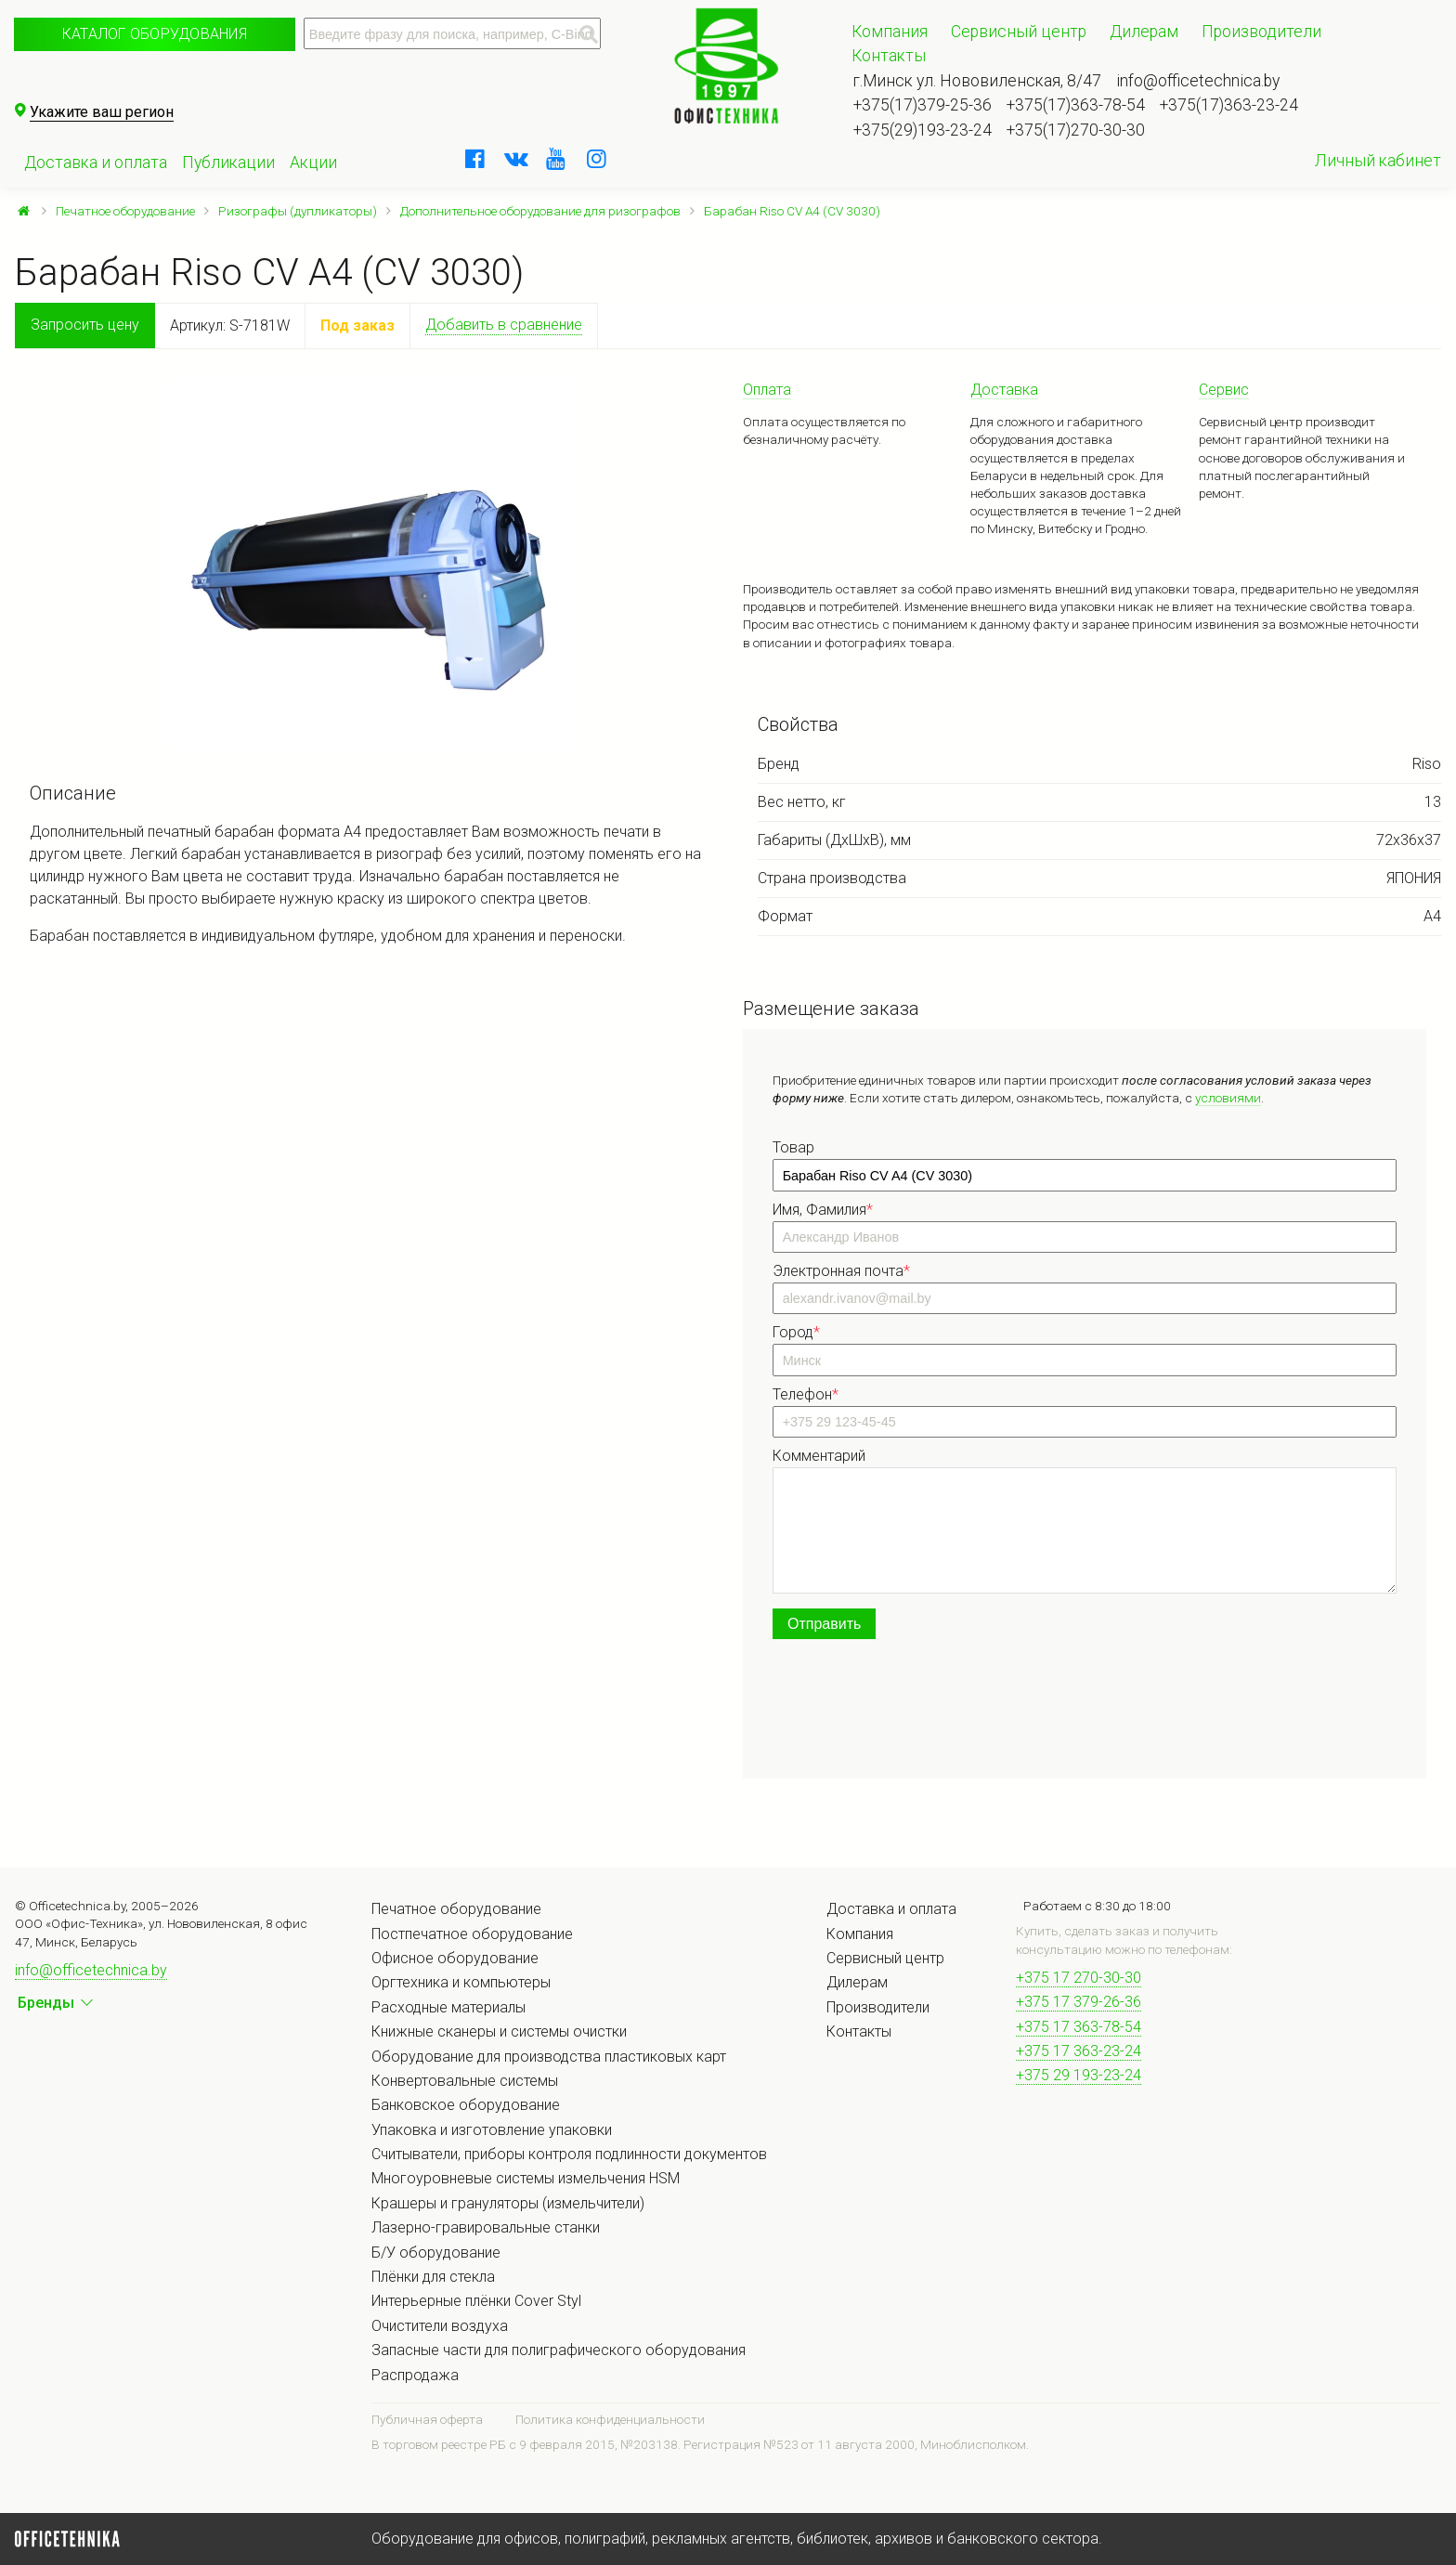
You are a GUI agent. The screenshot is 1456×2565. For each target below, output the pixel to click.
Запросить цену (85, 324)
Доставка (1004, 389)
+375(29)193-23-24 (922, 130)
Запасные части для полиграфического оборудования (558, 2350)
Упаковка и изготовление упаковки (491, 2130)
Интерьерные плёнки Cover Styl (476, 2301)
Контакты (889, 55)
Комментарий (819, 1456)
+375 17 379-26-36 (1078, 2002)
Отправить (824, 1624)
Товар (793, 1147)
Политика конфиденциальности (610, 2419)
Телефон (805, 1394)
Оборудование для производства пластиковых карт (548, 2056)
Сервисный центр (1018, 31)
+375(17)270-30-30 (1076, 130)
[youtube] (556, 159)
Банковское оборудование (465, 2105)
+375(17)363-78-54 (1076, 105)
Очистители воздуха (439, 2326)
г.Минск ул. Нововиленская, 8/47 (977, 81)
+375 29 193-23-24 (1078, 2075)
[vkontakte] (516, 159)
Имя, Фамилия (823, 1209)
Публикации (228, 162)
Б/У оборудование (435, 2252)
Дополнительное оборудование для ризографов (540, 210)
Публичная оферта (427, 2419)
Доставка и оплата (95, 162)
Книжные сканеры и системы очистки (499, 2031)
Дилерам (1144, 31)
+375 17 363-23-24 (1078, 2051)
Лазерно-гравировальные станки (485, 2227)
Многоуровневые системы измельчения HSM (525, 2178)
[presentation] (914, 1712)
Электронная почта (841, 1271)
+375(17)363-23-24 (1229, 105)
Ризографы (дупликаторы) (297, 210)
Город (796, 1332)
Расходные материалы (448, 2007)
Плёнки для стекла (433, 2276)
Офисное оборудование (455, 1958)
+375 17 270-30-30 (1078, 1977)
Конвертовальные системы (464, 2081)
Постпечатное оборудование (472, 1934)
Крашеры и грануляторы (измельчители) (507, 2203)
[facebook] (475, 159)
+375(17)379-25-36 (922, 105)
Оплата (767, 389)
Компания (890, 31)
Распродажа (415, 2375)
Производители (1261, 31)
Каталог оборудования (154, 34)
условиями (1228, 1097)
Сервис (1224, 389)
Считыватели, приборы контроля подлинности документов (569, 2154)
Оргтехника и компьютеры (461, 1982)
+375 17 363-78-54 (1078, 2027)
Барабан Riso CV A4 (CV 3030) (792, 210)
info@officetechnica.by (1198, 81)
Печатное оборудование (125, 210)
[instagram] (597, 159)
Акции (313, 162)
